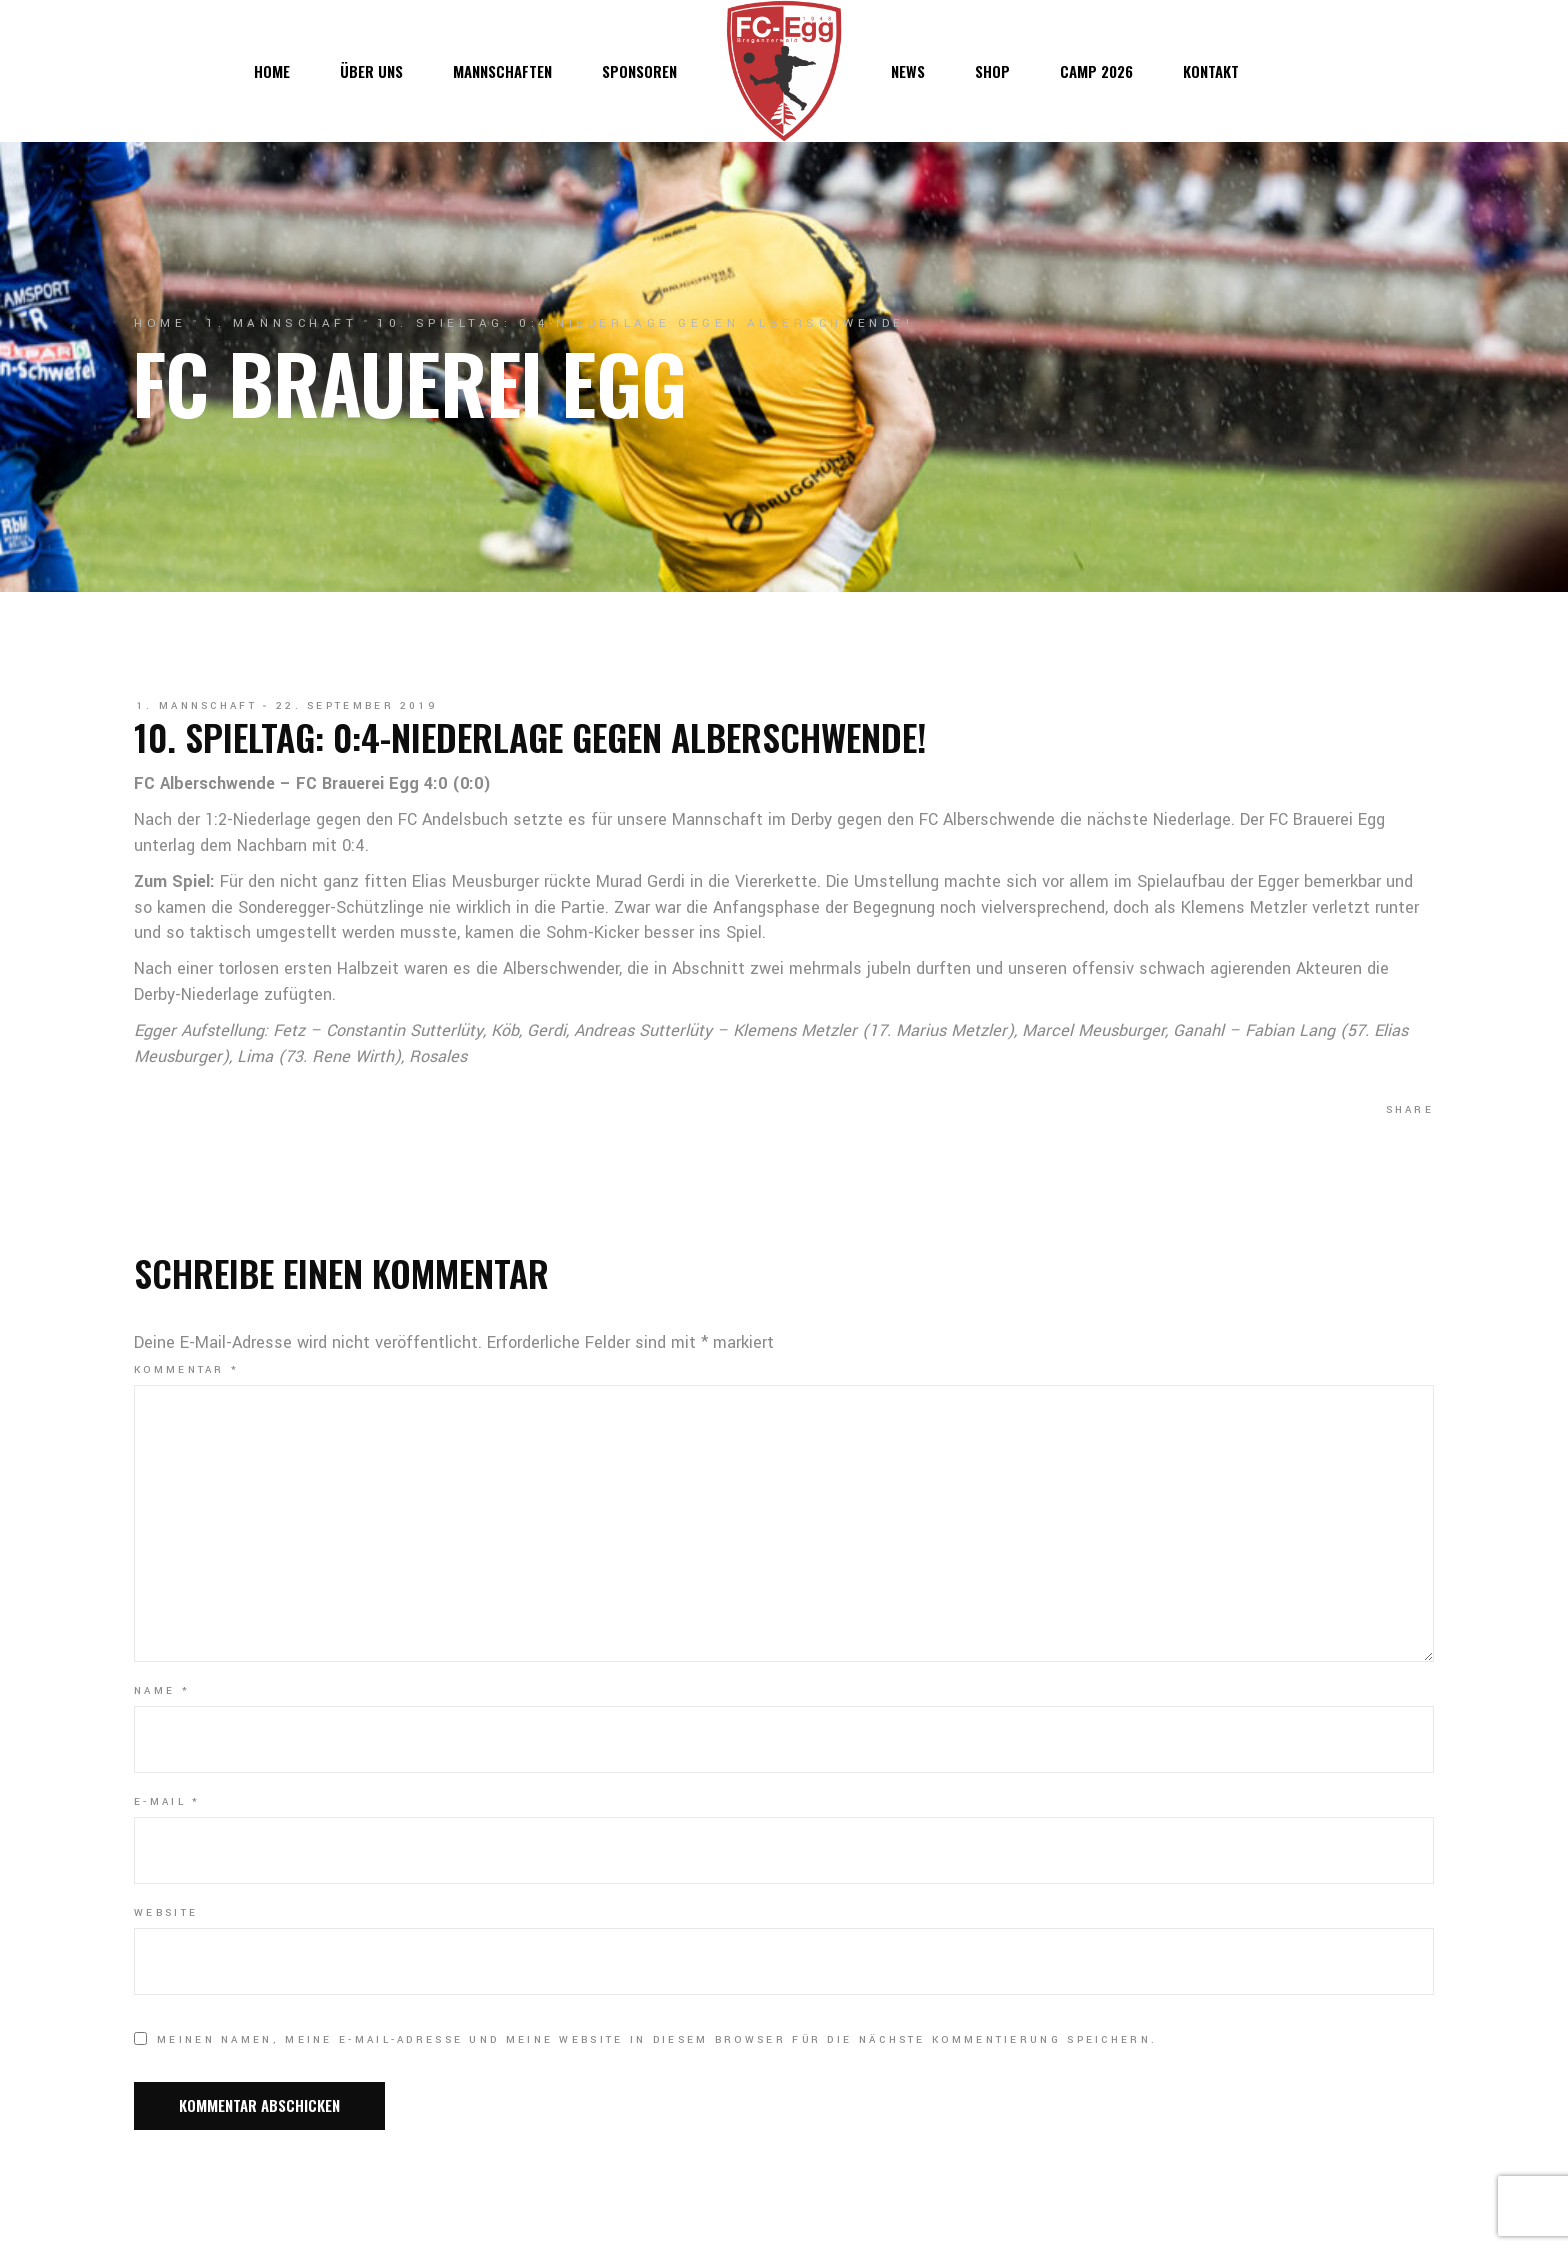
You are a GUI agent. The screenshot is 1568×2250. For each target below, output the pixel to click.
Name (162, 1691)
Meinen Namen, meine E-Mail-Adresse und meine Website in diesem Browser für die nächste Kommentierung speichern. (657, 2040)
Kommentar (186, 1370)
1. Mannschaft (281, 323)
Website (166, 1913)
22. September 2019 (356, 706)
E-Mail (167, 1802)
